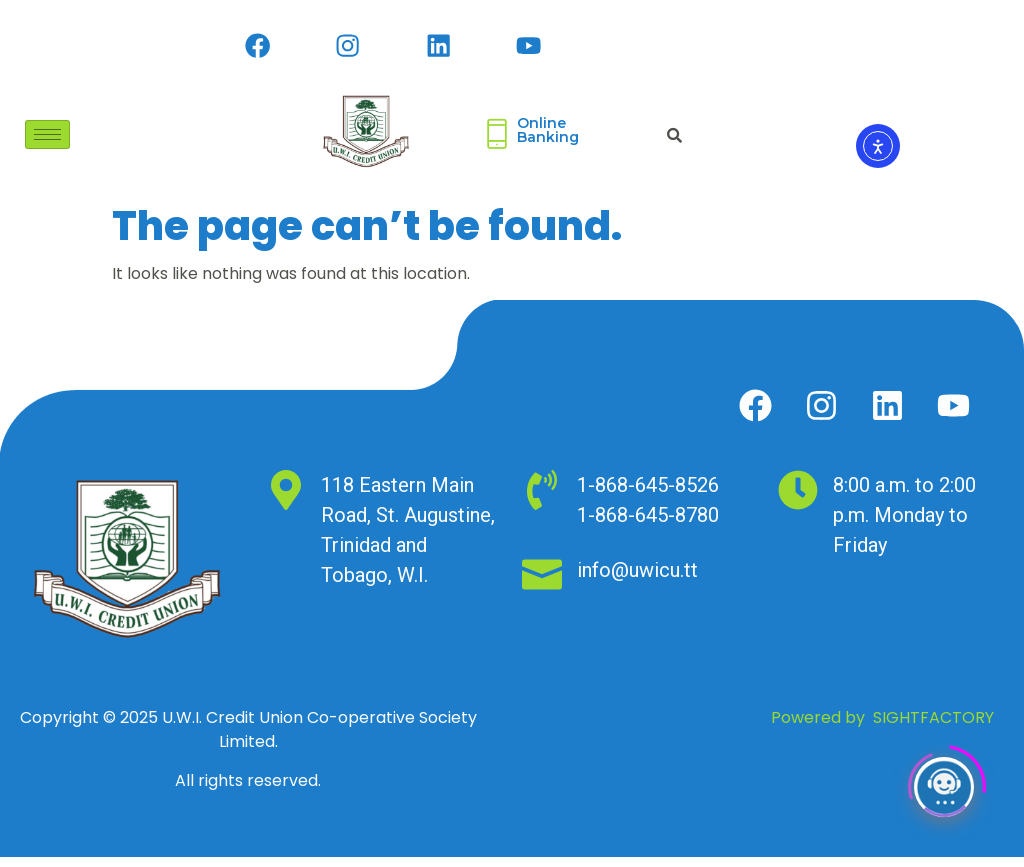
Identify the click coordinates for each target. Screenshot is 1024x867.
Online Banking (548, 140)
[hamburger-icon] (47, 143)
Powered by (882, 727)
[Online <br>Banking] (497, 144)
